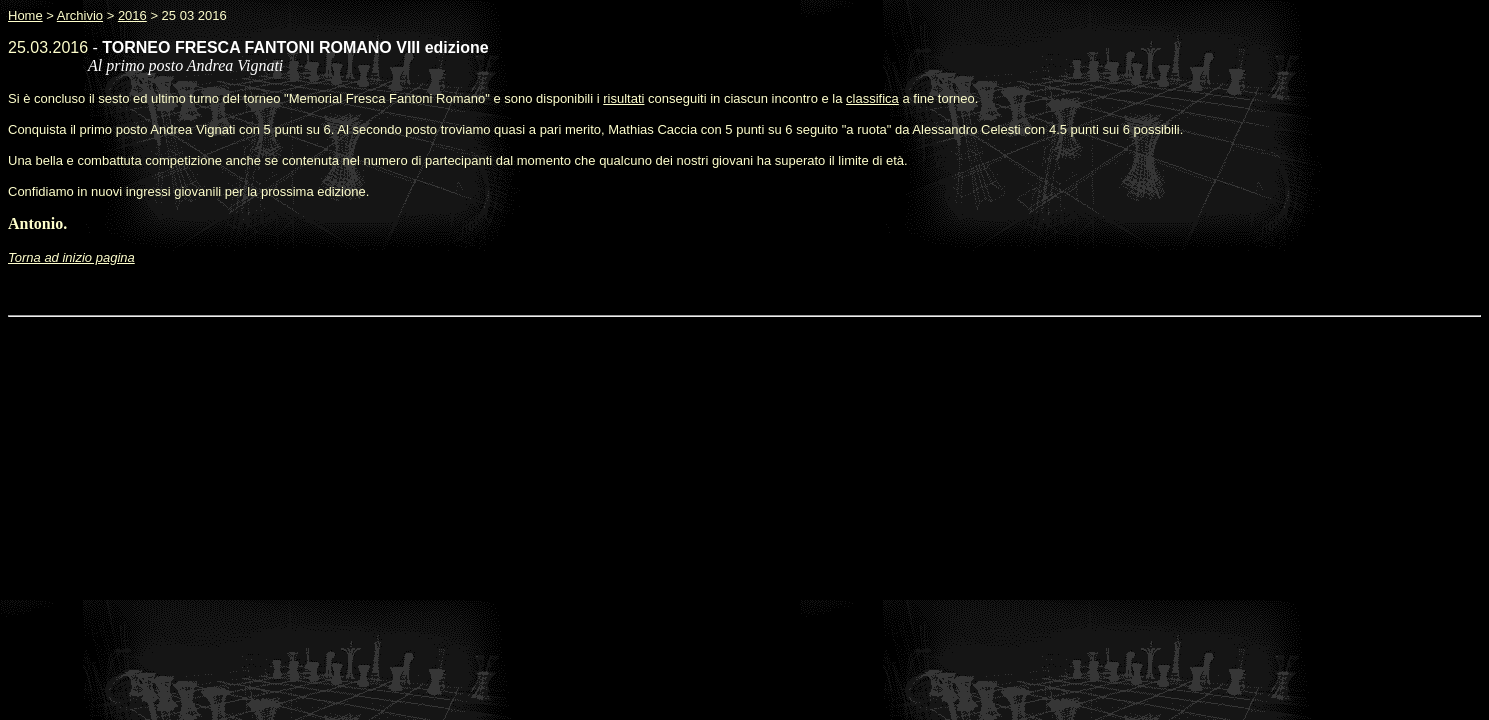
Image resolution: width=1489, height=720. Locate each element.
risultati (623, 98)
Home (25, 15)
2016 (132, 15)
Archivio (80, 15)
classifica (872, 98)
